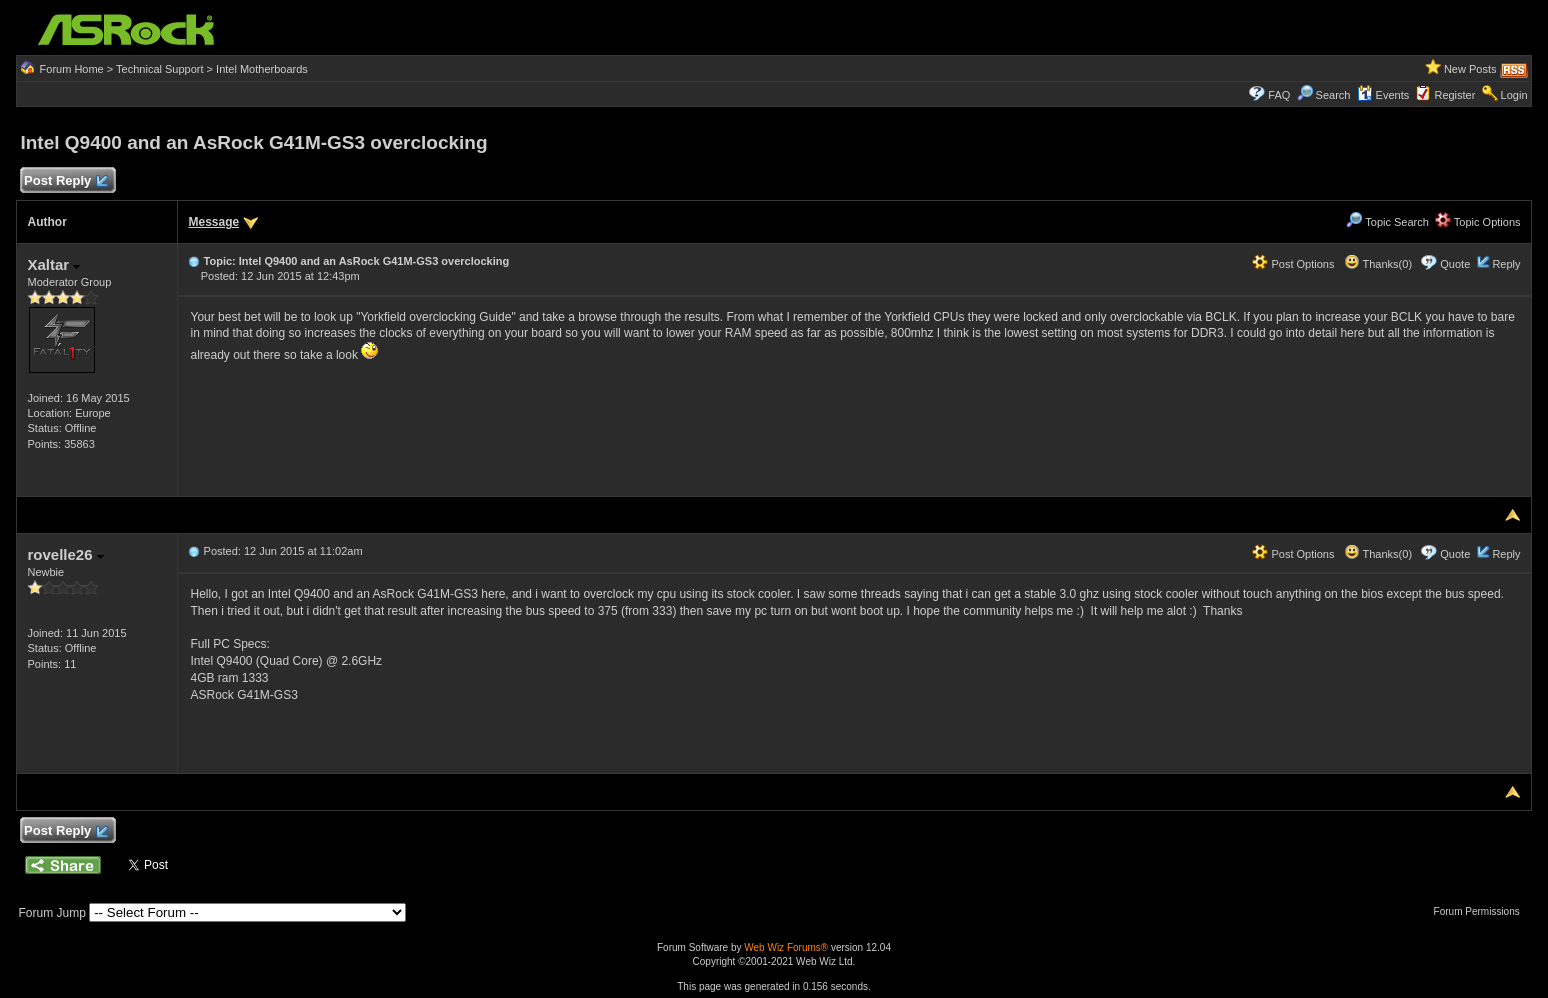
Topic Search (1387, 222)
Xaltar (53, 264)
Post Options (1293, 264)
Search (1333, 95)
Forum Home (72, 69)
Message (213, 222)
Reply (1506, 264)
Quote (1455, 264)
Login (1514, 95)
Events (1383, 95)
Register (1454, 95)
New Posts (1470, 69)
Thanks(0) (1378, 264)
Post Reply (65, 181)
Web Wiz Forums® (786, 947)
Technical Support (159, 69)
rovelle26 (65, 554)
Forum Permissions (1482, 911)
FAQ (1279, 95)
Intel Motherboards (262, 69)
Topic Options (1478, 222)
